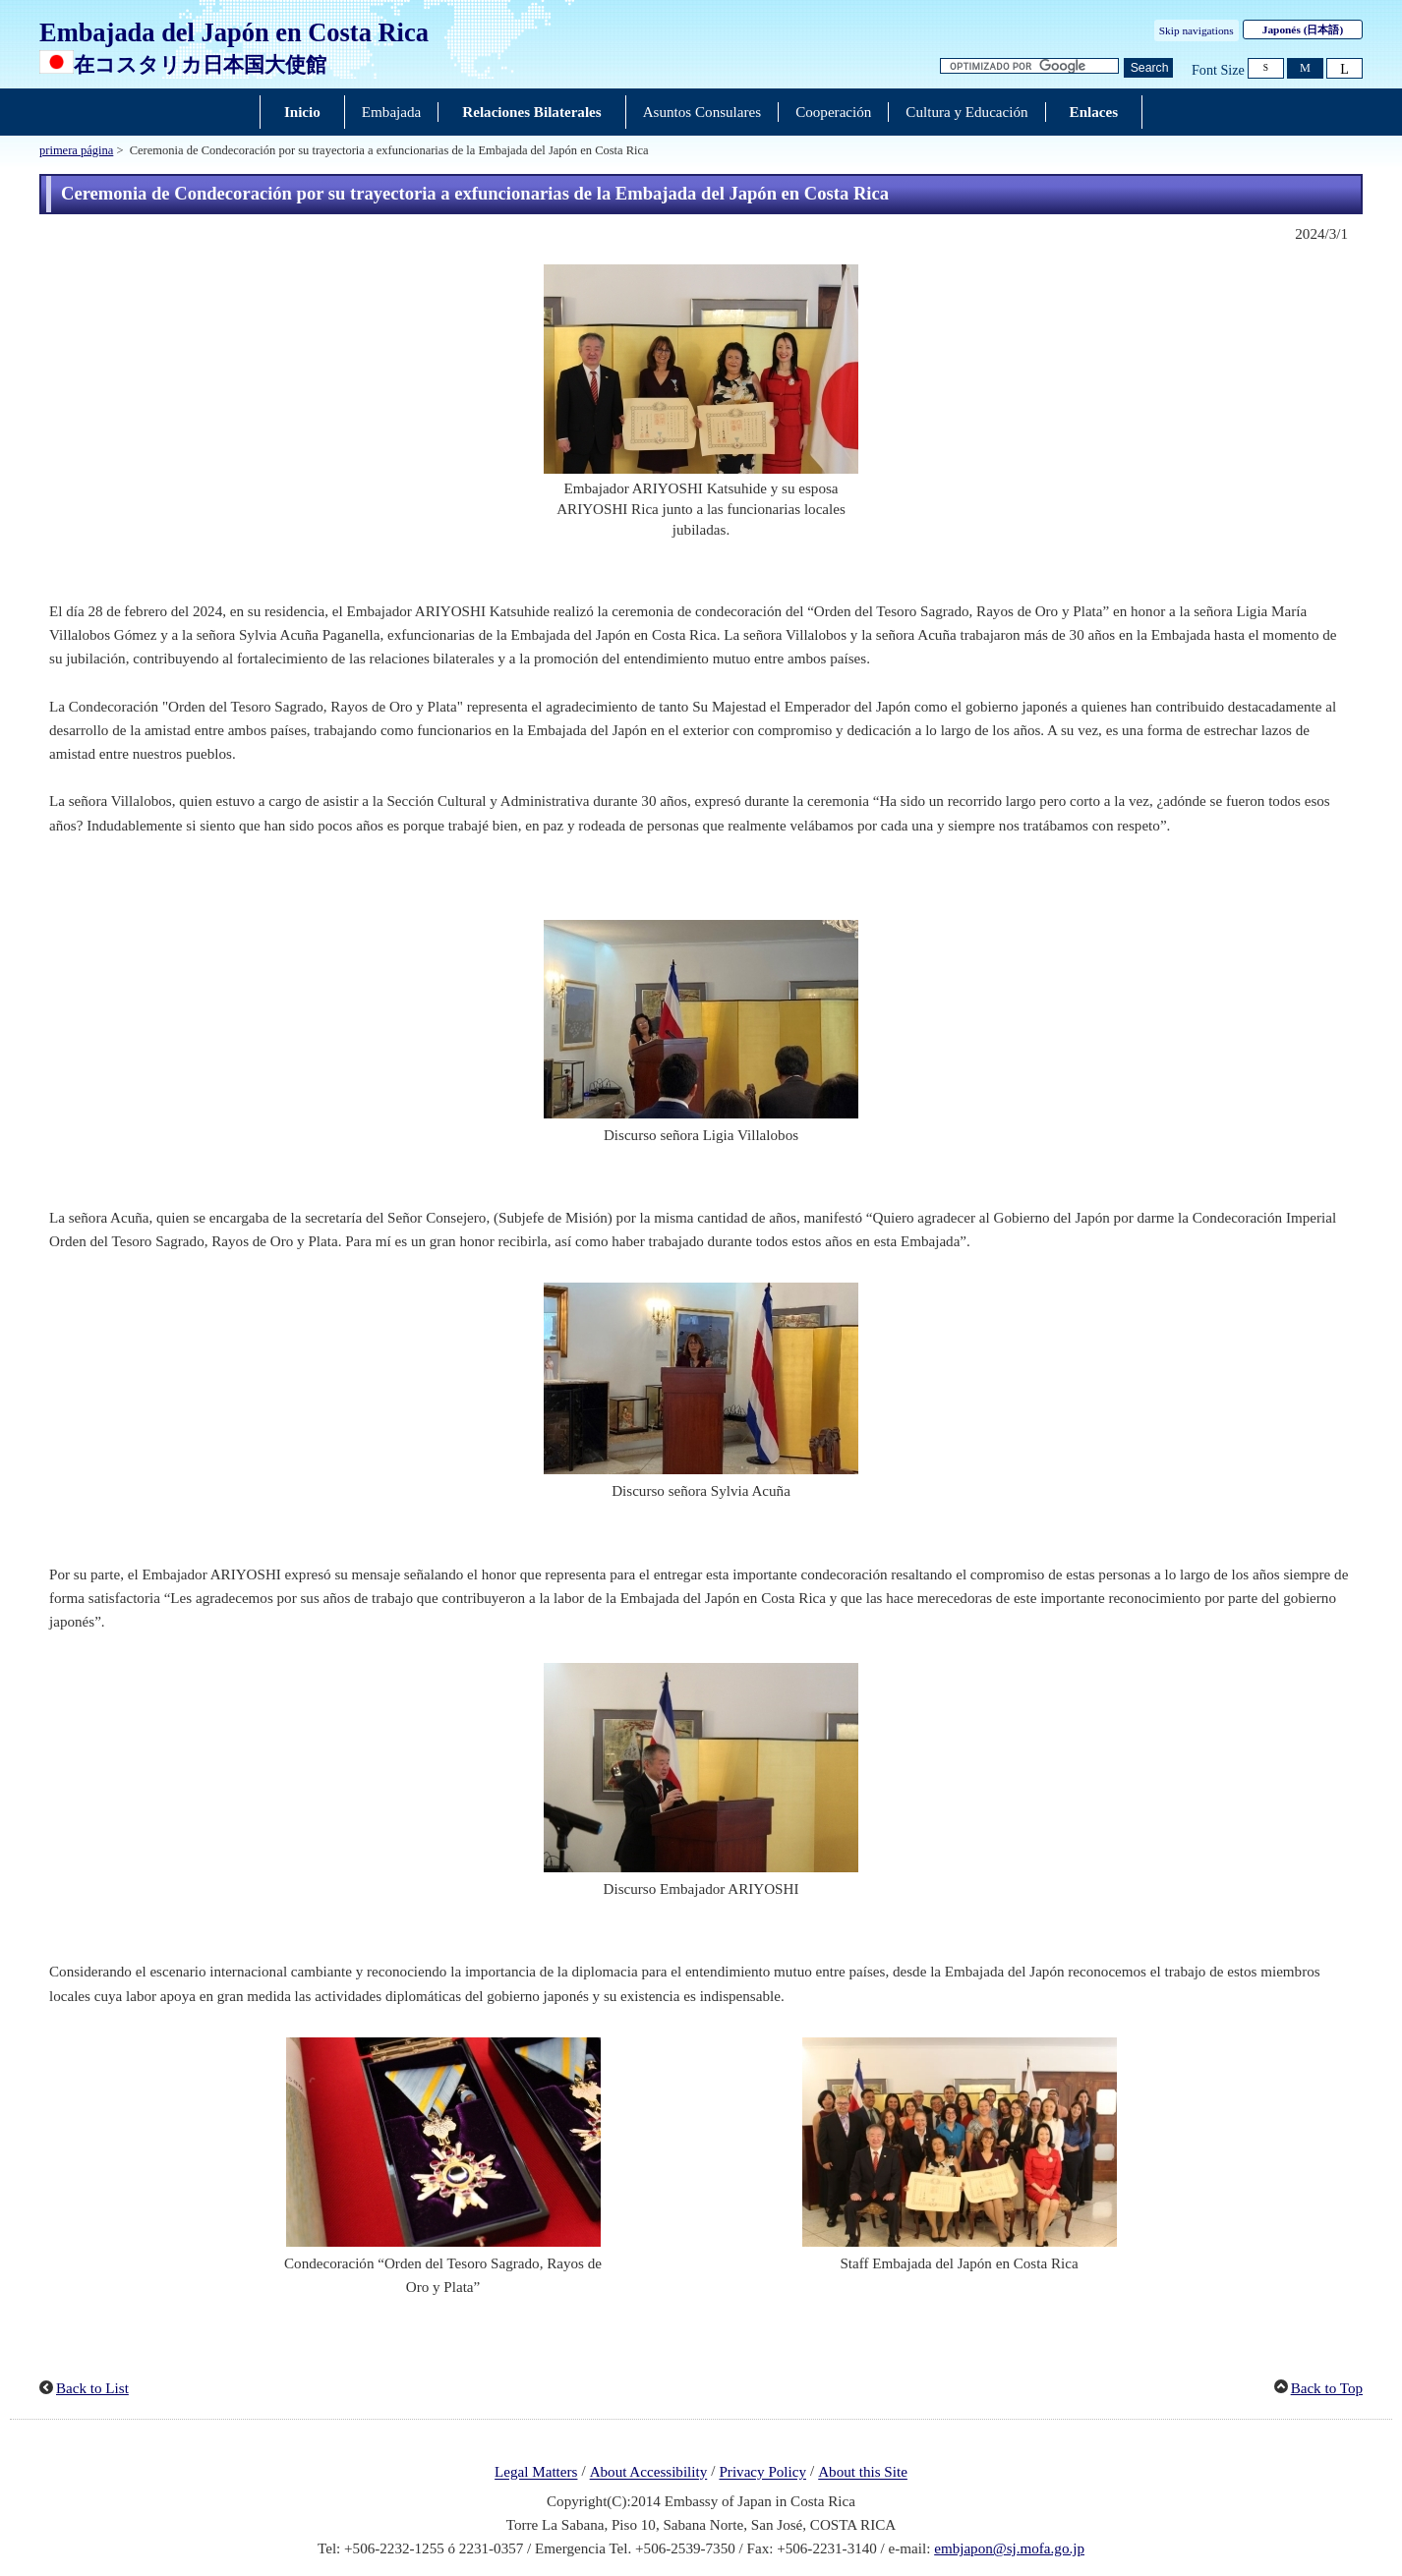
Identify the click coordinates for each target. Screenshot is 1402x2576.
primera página (76, 150)
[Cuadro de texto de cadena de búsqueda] (1029, 66)
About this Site (862, 2473)
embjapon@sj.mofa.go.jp (1009, 2548)
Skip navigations (1196, 30)
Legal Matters (536, 2473)
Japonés (1302, 29)
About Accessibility (649, 2473)
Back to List (92, 2388)
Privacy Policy (762, 2473)
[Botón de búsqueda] (1148, 68)
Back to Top (1327, 2388)
